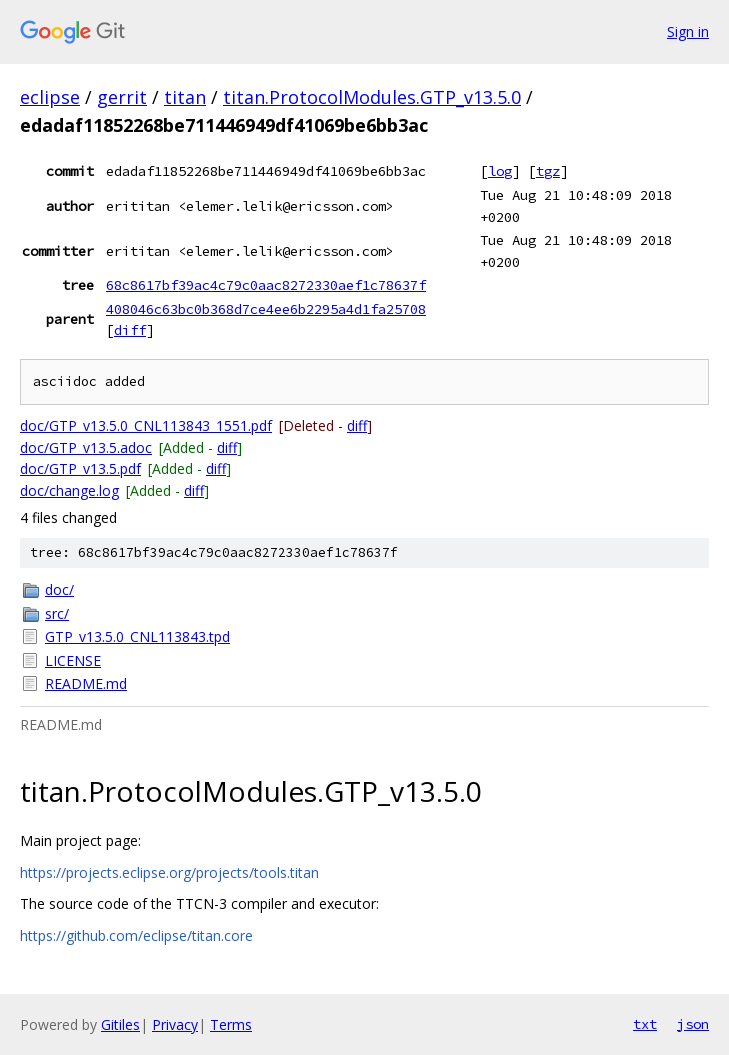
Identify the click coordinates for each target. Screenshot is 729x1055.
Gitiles (120, 1024)
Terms (231, 1024)
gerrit (122, 97)
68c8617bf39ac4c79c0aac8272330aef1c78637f (266, 285)
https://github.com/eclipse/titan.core (136, 935)
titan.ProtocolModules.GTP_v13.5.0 (372, 97)
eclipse (50, 97)
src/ (57, 613)
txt (645, 1024)
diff (130, 330)
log (500, 171)
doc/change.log (69, 490)
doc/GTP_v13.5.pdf (80, 468)
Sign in (688, 31)
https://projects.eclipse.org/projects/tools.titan (169, 872)
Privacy (175, 1024)
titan (185, 97)
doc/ (59, 589)
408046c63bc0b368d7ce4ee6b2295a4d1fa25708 (266, 309)
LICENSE (73, 660)
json (693, 1024)
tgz (548, 171)
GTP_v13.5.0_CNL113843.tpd (137, 636)
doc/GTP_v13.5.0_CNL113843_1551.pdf (146, 425)
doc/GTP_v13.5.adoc (86, 447)
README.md (86, 683)
